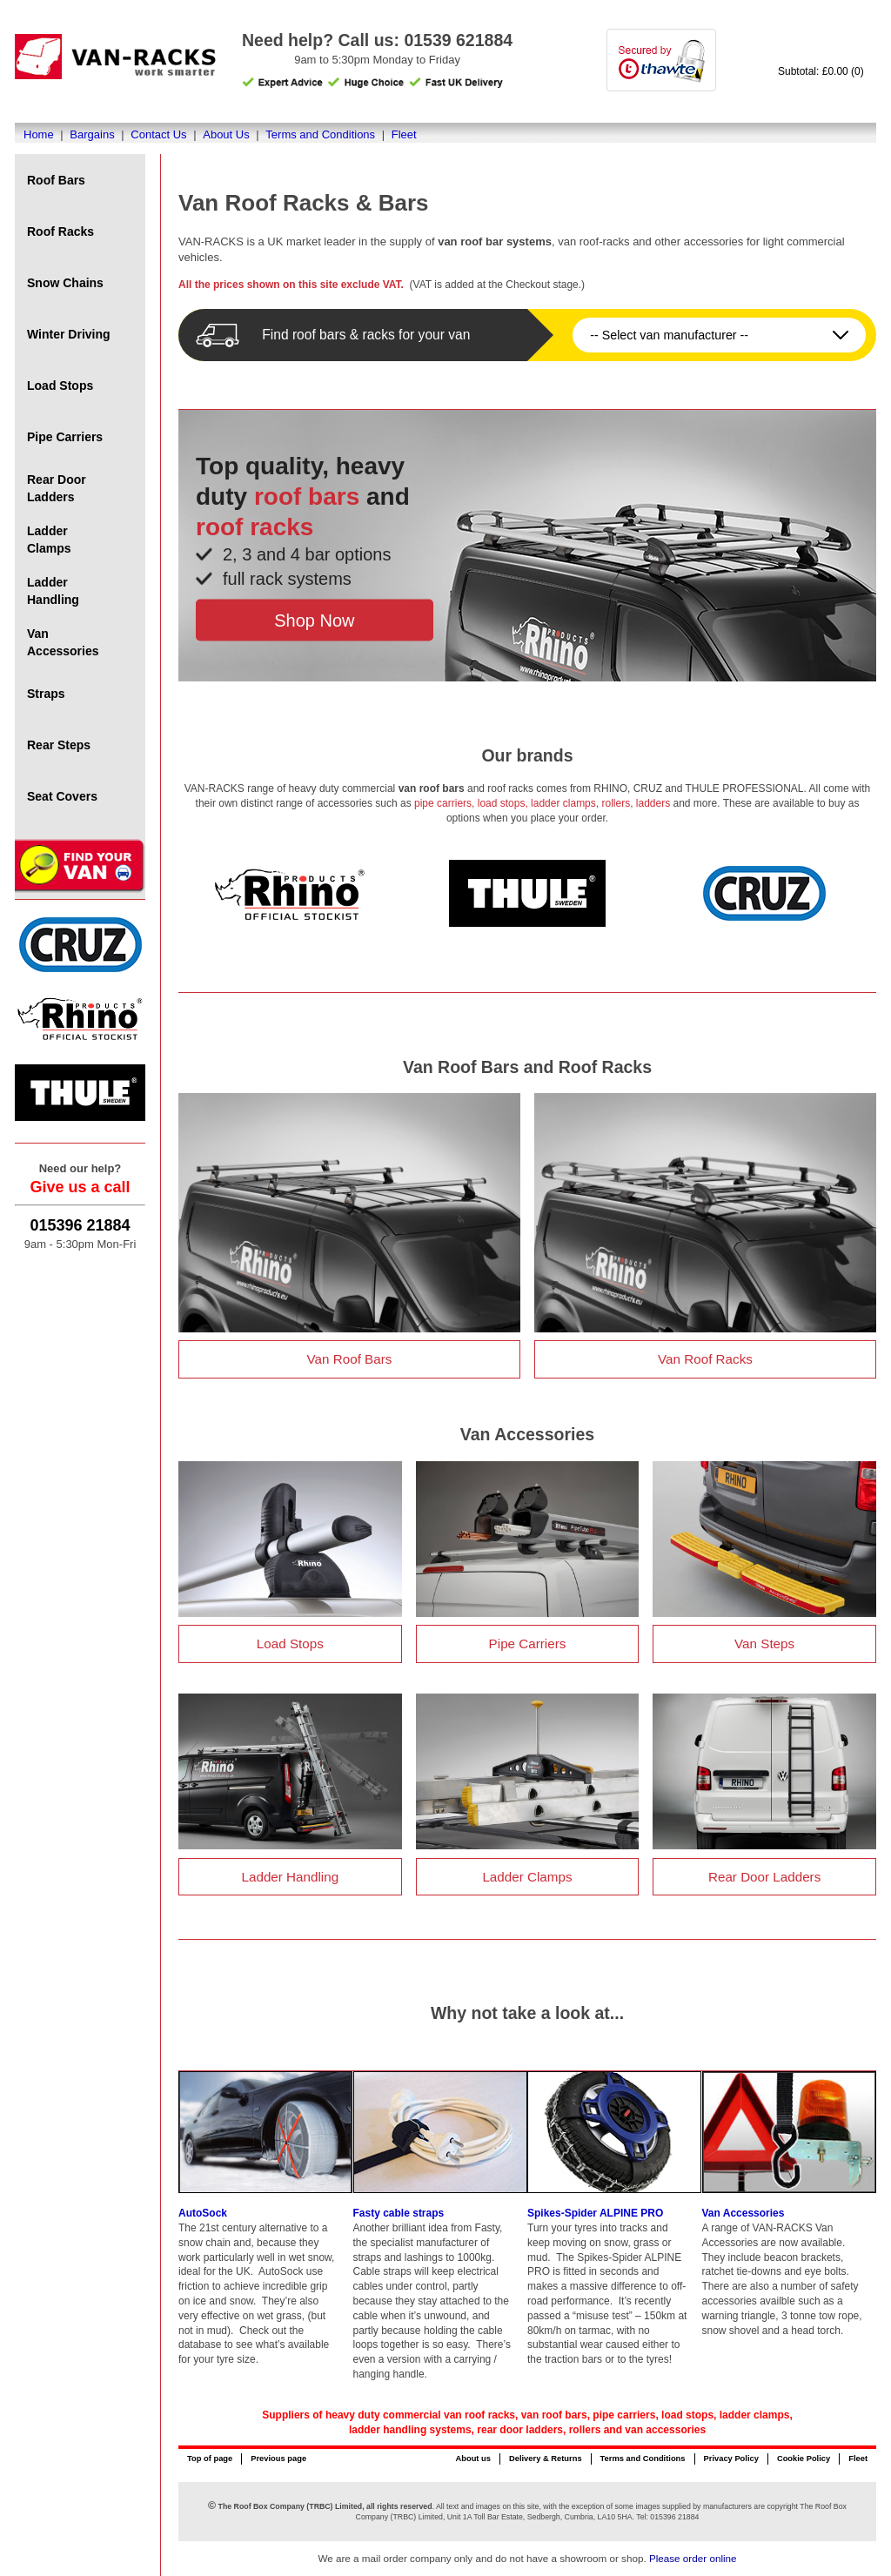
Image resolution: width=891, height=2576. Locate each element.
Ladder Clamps (49, 539)
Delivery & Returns (545, 2458)
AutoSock (202, 2213)
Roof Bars (56, 180)
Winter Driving (69, 334)
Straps (46, 694)
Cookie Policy (803, 2458)
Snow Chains (65, 283)
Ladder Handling (53, 591)
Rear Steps (58, 745)
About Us (226, 134)
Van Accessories (63, 642)
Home (38, 134)
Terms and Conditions (320, 134)
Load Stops (60, 385)
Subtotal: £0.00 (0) (821, 71)
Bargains (92, 134)
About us (472, 2458)
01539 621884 (458, 40)
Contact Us (158, 134)
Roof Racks (60, 231)
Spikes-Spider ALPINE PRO (595, 2213)
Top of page (209, 2458)
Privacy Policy (731, 2458)
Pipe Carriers (65, 437)
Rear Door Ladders (56, 488)
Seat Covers (62, 796)
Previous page (278, 2458)
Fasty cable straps (399, 2213)
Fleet (404, 134)
